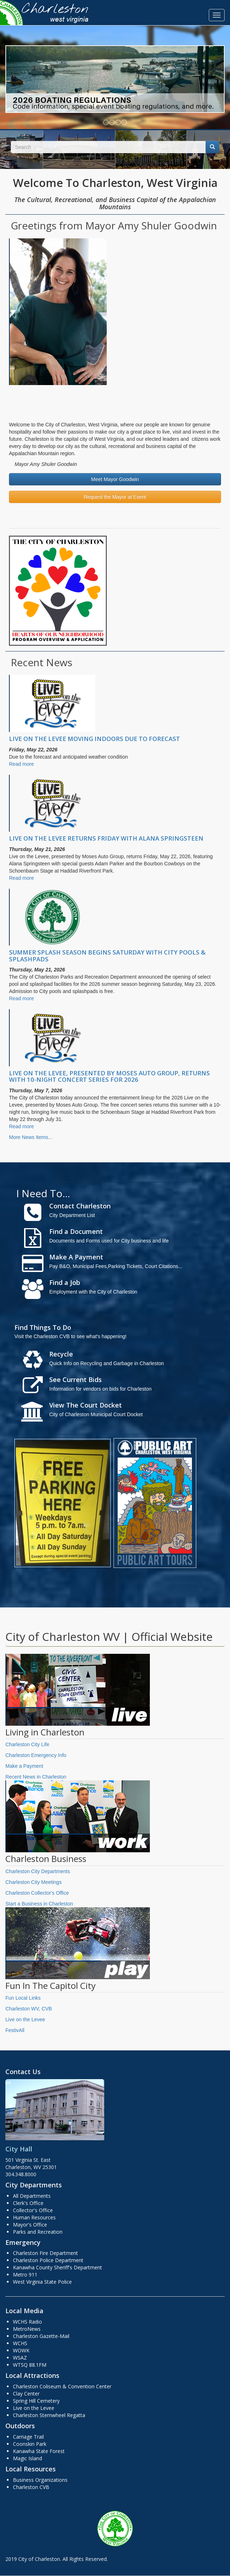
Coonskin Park (29, 2443)
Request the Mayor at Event (115, 497)
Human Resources (34, 2217)
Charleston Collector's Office (37, 1893)
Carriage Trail (28, 2436)
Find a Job (64, 1282)
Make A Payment (76, 1257)
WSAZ (20, 2357)
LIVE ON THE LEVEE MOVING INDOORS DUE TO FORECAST (94, 739)
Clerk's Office (28, 2203)
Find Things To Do (42, 1327)
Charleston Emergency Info (35, 1755)
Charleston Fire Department (45, 2253)
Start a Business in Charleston (39, 1904)
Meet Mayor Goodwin (115, 479)
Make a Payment (24, 1766)
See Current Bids (75, 1379)
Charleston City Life (27, 1744)
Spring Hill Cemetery (36, 2400)
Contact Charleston (80, 1206)
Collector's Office (33, 2210)
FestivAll (14, 2030)
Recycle (61, 1354)
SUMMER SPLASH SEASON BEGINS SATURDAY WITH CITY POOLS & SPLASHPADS (107, 955)
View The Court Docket (85, 1405)
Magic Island (27, 2458)
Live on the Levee (25, 2019)
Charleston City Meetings (33, 1882)
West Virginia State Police (42, 2281)
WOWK (21, 2350)
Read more (21, 764)
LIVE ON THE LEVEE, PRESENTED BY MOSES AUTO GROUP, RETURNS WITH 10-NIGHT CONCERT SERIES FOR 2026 (109, 1076)
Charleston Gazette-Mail (41, 2336)
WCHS (20, 2343)
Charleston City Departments (37, 1871)
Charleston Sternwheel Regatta (49, 2415)
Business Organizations (40, 2479)
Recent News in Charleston (35, 1777)
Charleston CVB (31, 2487)
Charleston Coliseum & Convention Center (62, 2386)
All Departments (32, 2195)
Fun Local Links (23, 1998)
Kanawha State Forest (39, 2451)
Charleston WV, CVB (28, 2009)
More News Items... (30, 1137)
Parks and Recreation (38, 2231)
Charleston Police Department (48, 2260)
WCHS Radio (27, 2321)
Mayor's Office (30, 2224)
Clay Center (26, 2393)
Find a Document (76, 1231)
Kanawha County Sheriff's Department (57, 2267)
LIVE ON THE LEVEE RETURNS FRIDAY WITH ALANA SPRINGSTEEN (106, 838)
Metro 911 (25, 2274)
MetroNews (27, 2328)
